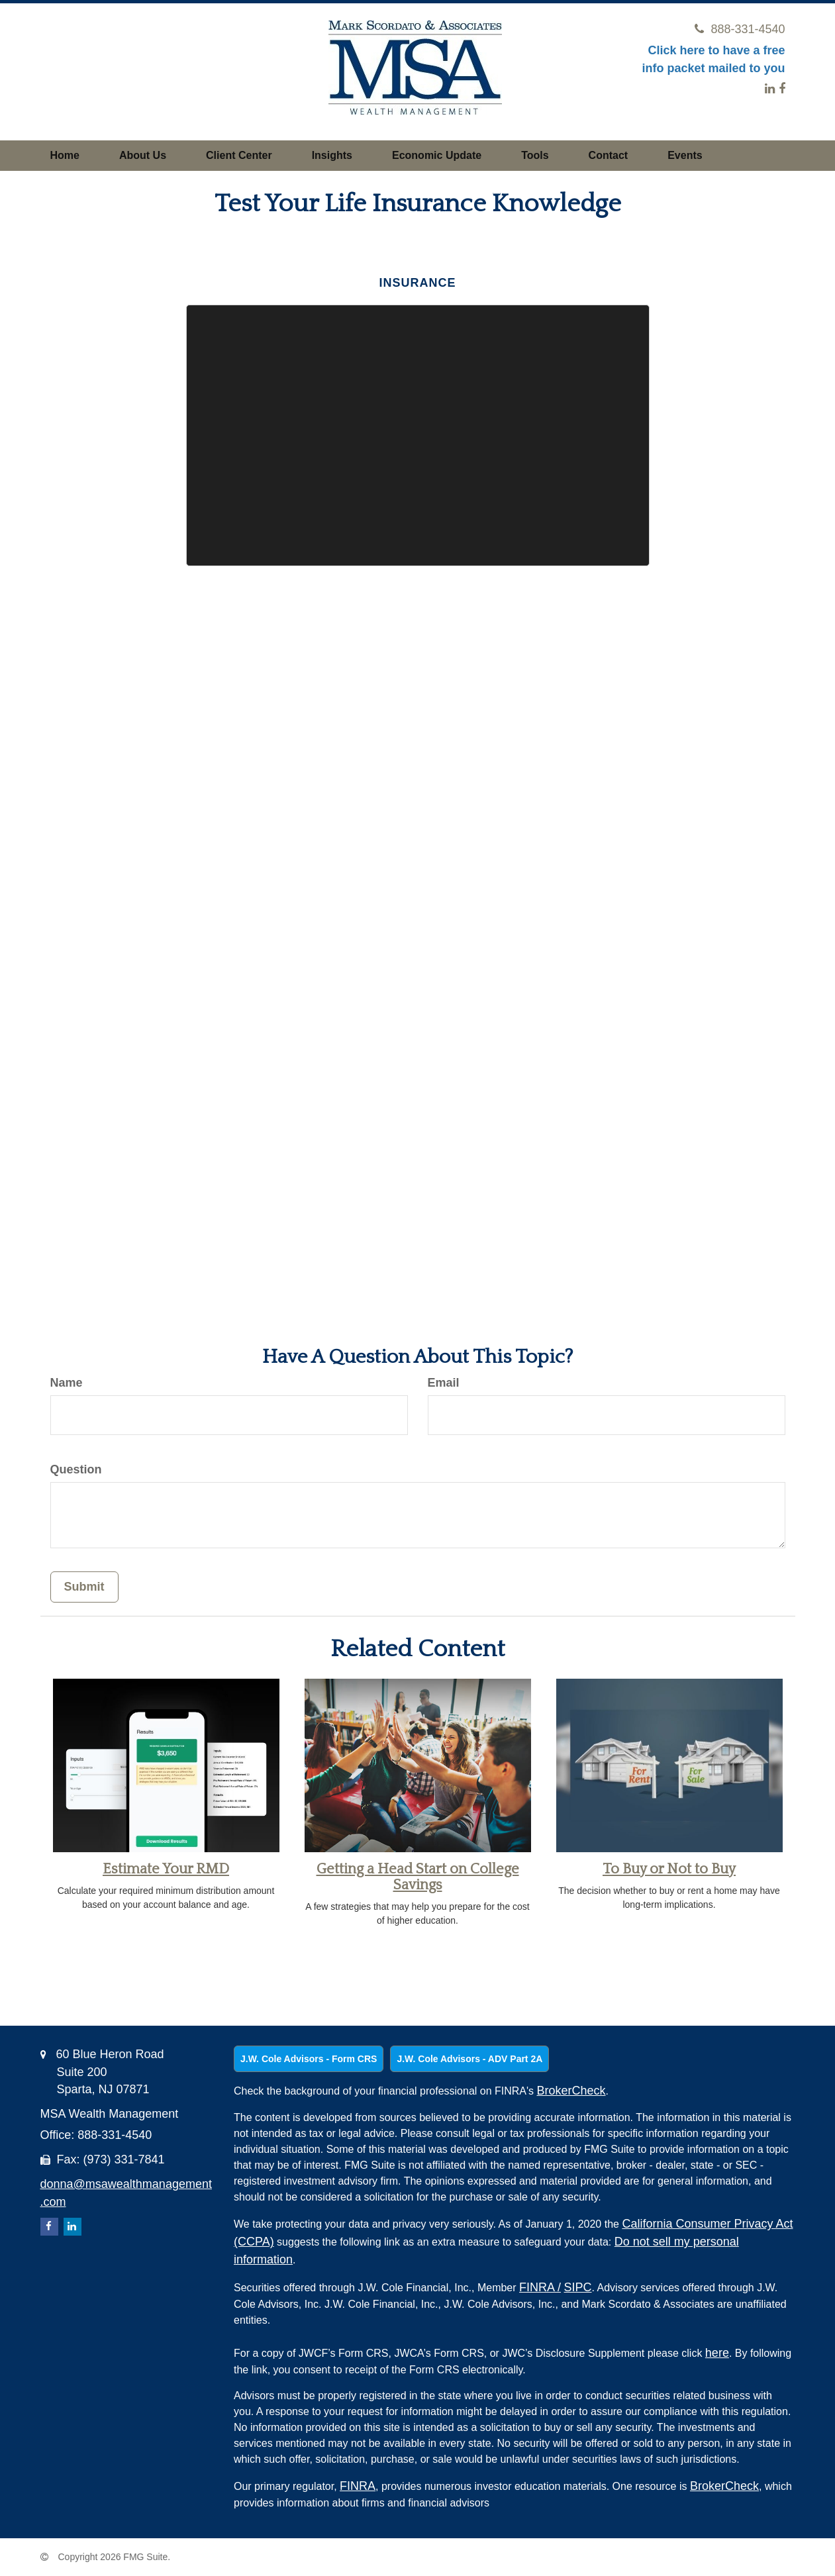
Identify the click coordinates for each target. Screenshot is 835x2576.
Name (66, 1382)
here (717, 2352)
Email (444, 1382)
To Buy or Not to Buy (669, 1869)
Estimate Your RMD (166, 1869)
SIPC (578, 2287)
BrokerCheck (571, 2090)
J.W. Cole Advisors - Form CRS (308, 2059)
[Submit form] (84, 1587)
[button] (142, 155)
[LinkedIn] (770, 88)
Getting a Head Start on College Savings (418, 1877)
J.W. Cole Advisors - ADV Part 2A (469, 2059)
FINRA (540, 2287)
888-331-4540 (740, 29)
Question (76, 1469)
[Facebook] (782, 88)
